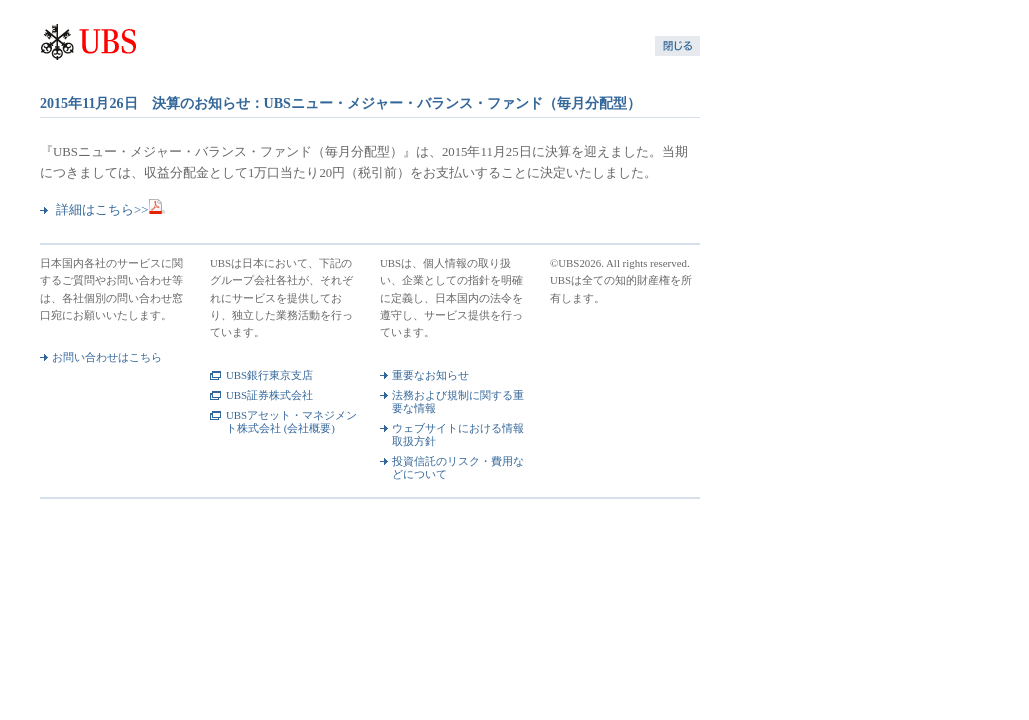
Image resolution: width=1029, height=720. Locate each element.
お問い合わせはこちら (107, 357)
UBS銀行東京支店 (269, 375)
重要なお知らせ (430, 375)
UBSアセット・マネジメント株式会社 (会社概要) (291, 421)
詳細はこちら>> (111, 210)
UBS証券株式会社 (269, 395)
